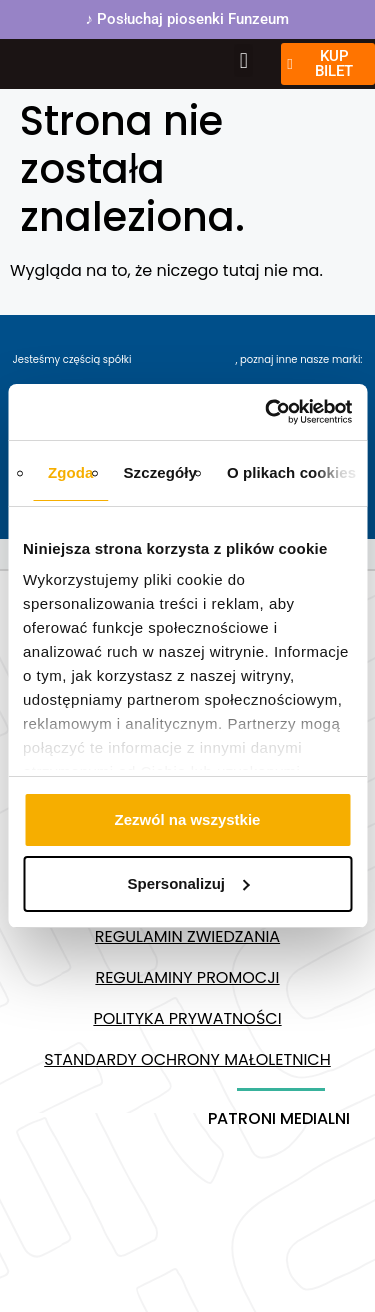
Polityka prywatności (187, 1018)
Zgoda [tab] (71, 472)
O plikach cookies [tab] (291, 472)
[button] (243, 60)
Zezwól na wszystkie (188, 819)
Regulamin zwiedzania (187, 936)
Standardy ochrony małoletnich (187, 1059)
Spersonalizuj (188, 883)
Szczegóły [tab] (160, 472)
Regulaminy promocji (187, 977)
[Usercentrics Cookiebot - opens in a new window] (267, 412)
